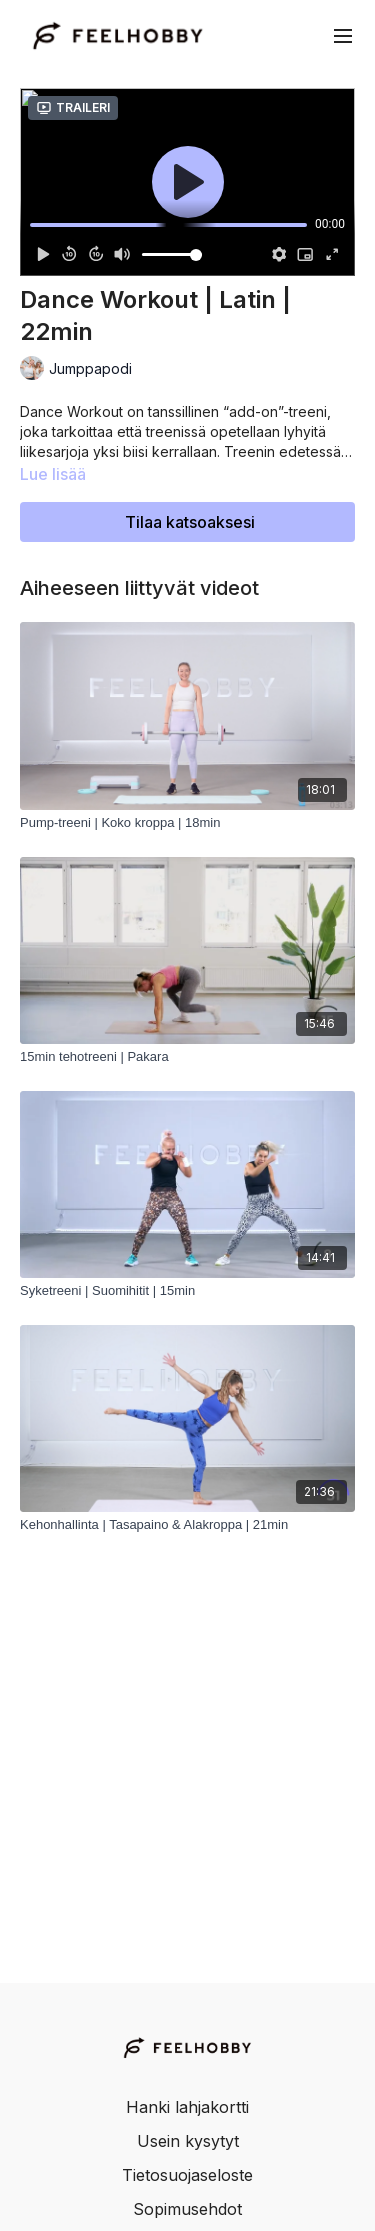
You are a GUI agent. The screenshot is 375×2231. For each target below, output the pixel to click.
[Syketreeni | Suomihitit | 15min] (187, 1291)
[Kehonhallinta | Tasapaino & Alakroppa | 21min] (187, 1525)
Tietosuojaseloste (187, 2175)
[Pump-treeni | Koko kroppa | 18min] (187, 823)
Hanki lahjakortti (187, 2107)
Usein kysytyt (188, 2141)
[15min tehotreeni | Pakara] (187, 1057)
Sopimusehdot (187, 2209)
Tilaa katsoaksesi (190, 522)
